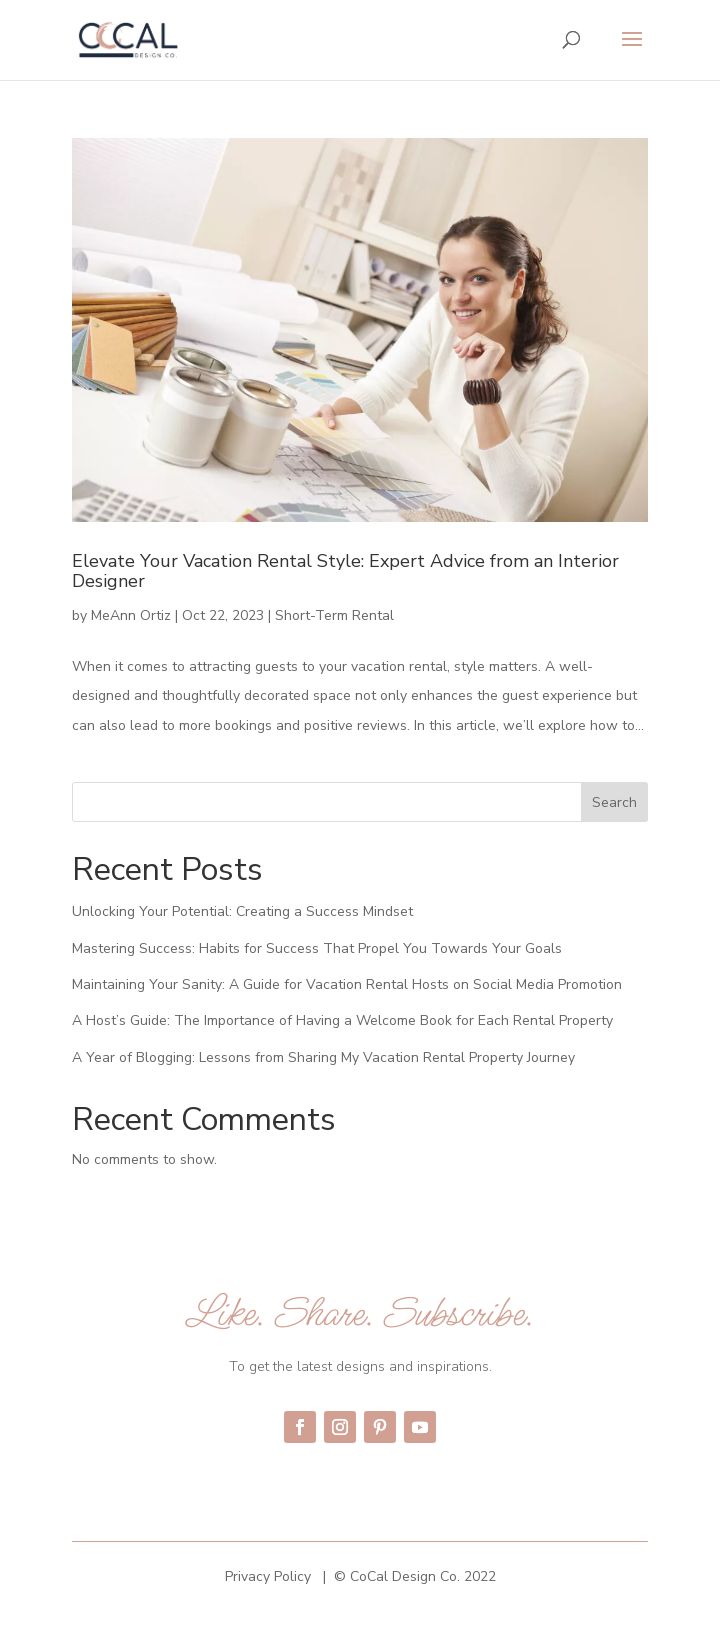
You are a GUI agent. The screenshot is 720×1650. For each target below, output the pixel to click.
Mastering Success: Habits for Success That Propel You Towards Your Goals (317, 948)
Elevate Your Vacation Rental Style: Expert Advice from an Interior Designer (345, 571)
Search (614, 802)
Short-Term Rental (334, 615)
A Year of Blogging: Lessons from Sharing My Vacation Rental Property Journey (323, 1057)
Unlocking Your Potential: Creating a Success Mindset (242, 911)
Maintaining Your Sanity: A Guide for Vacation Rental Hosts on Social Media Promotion (347, 984)
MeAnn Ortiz (131, 615)
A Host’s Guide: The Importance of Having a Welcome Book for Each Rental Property (342, 1020)
